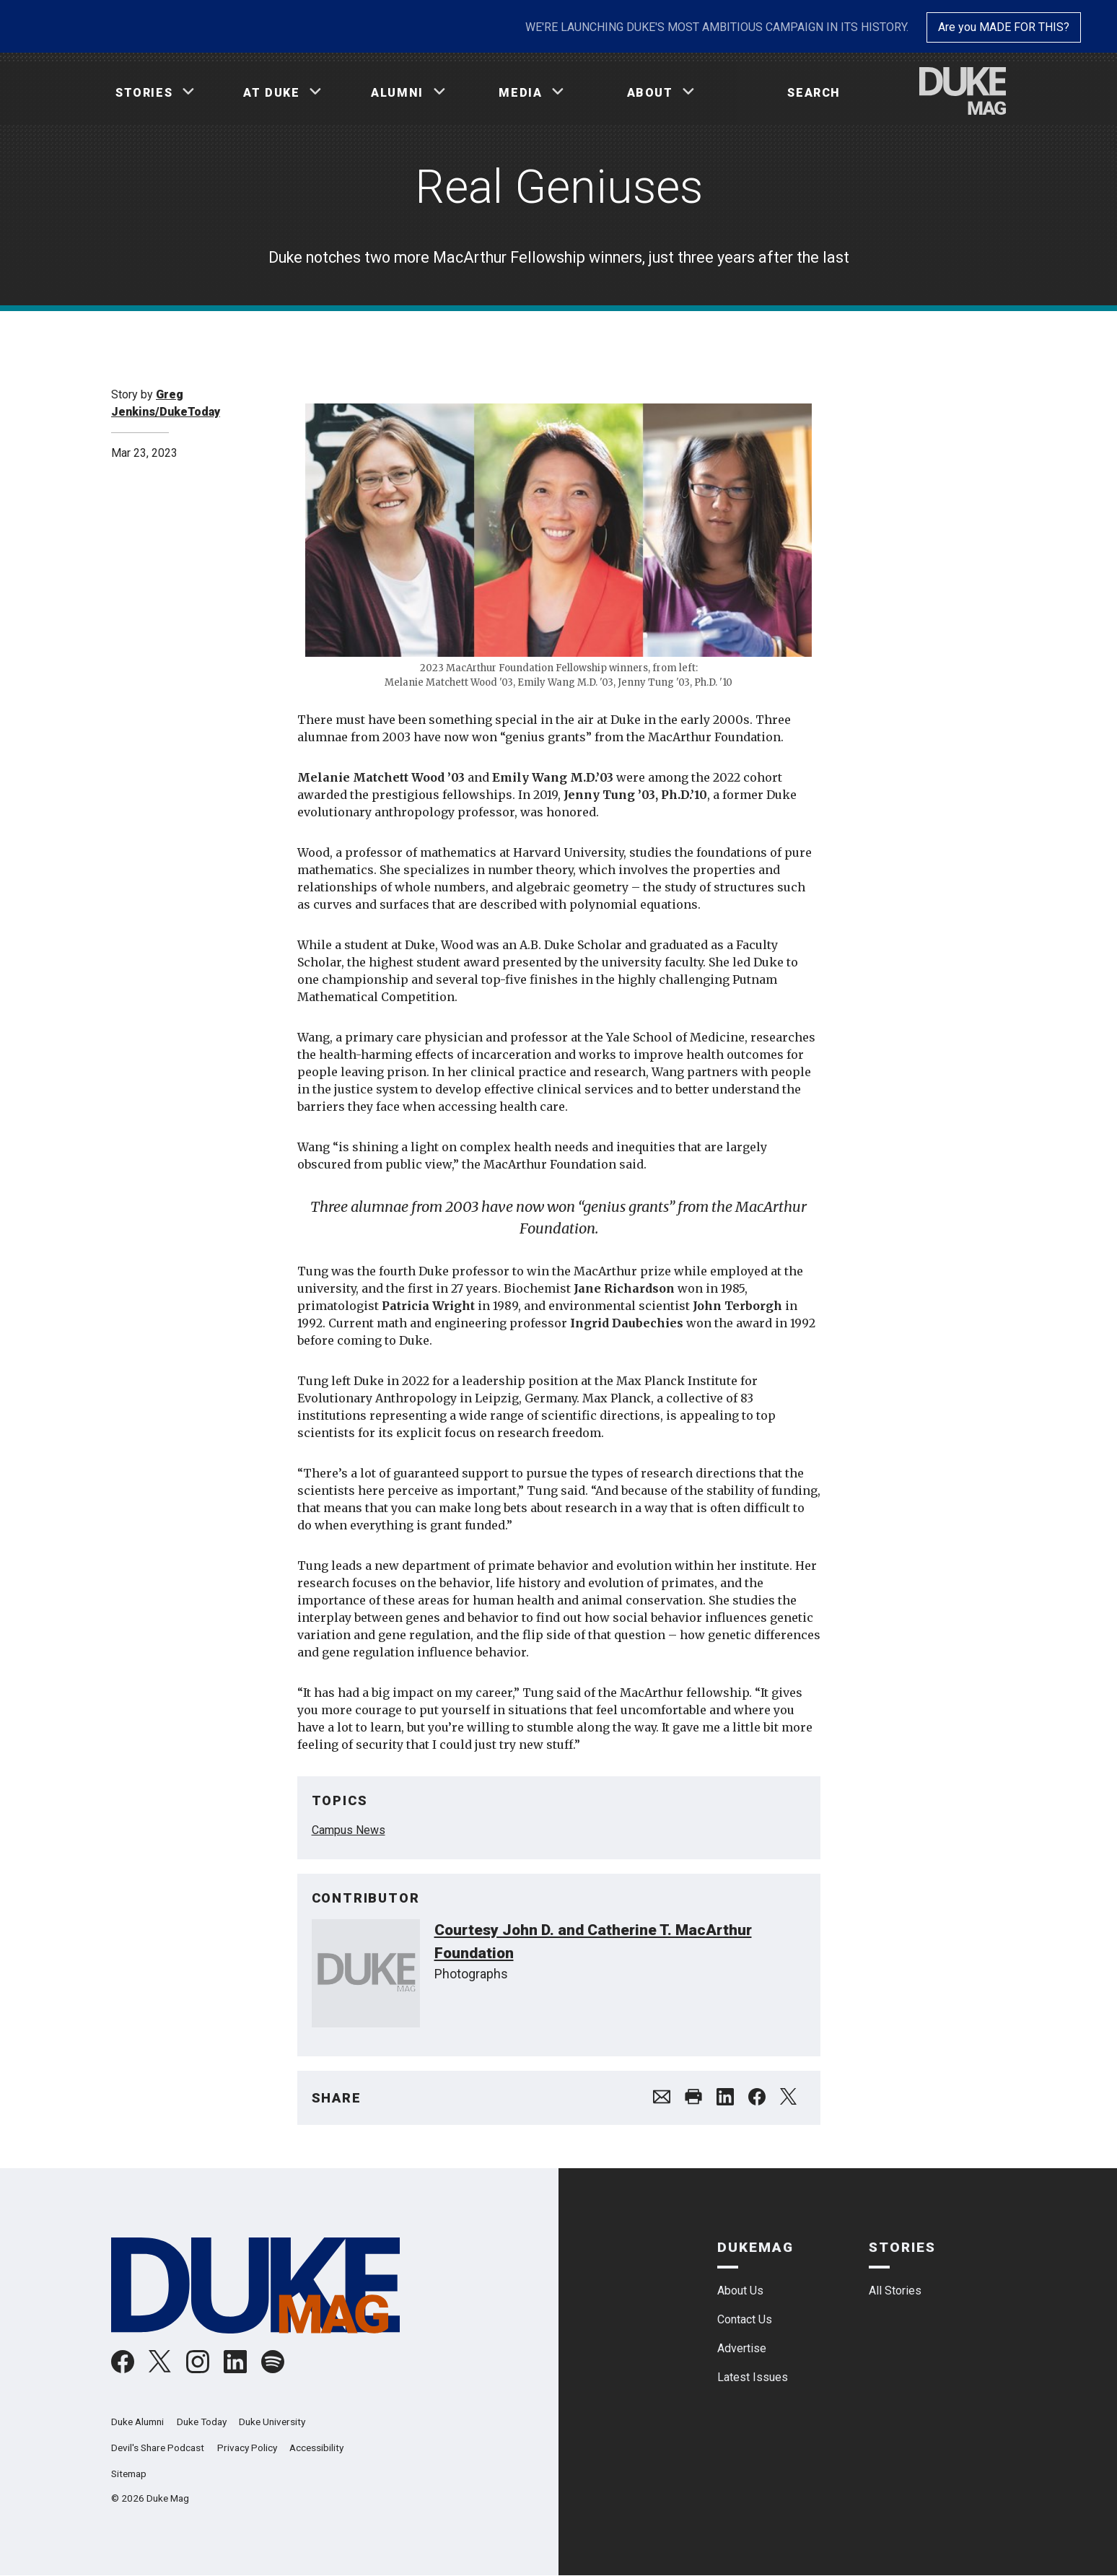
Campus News (348, 1830)
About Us (740, 2290)
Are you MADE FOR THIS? (1003, 27)
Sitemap (128, 2473)
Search (814, 93)
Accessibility (316, 2447)
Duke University (272, 2421)
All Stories (895, 2290)
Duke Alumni (137, 2421)
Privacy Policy (247, 2447)
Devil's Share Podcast (157, 2447)
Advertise (741, 2348)
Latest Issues (752, 2377)
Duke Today (202, 2421)
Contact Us (744, 2319)
